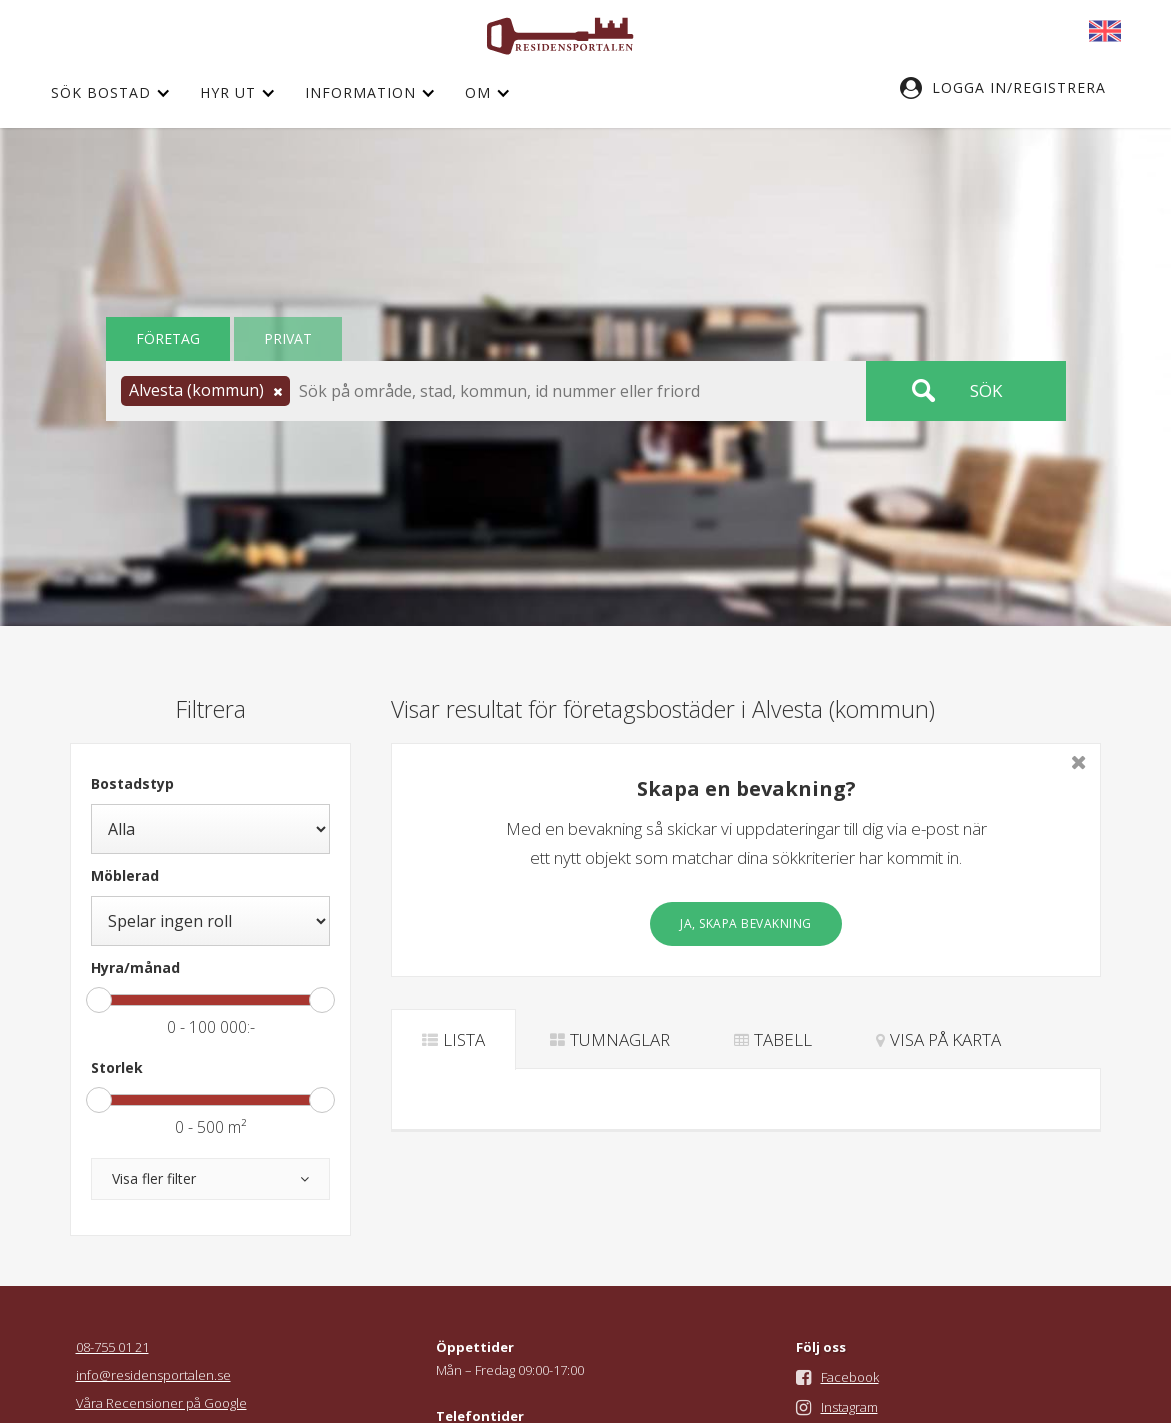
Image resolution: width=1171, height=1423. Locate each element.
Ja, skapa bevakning (746, 923)
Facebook (850, 1377)
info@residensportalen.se (153, 1375)
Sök (986, 390)
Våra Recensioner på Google (161, 1403)
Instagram (849, 1407)
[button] (1013, 88)
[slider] (99, 1000)
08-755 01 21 (112, 1347)
